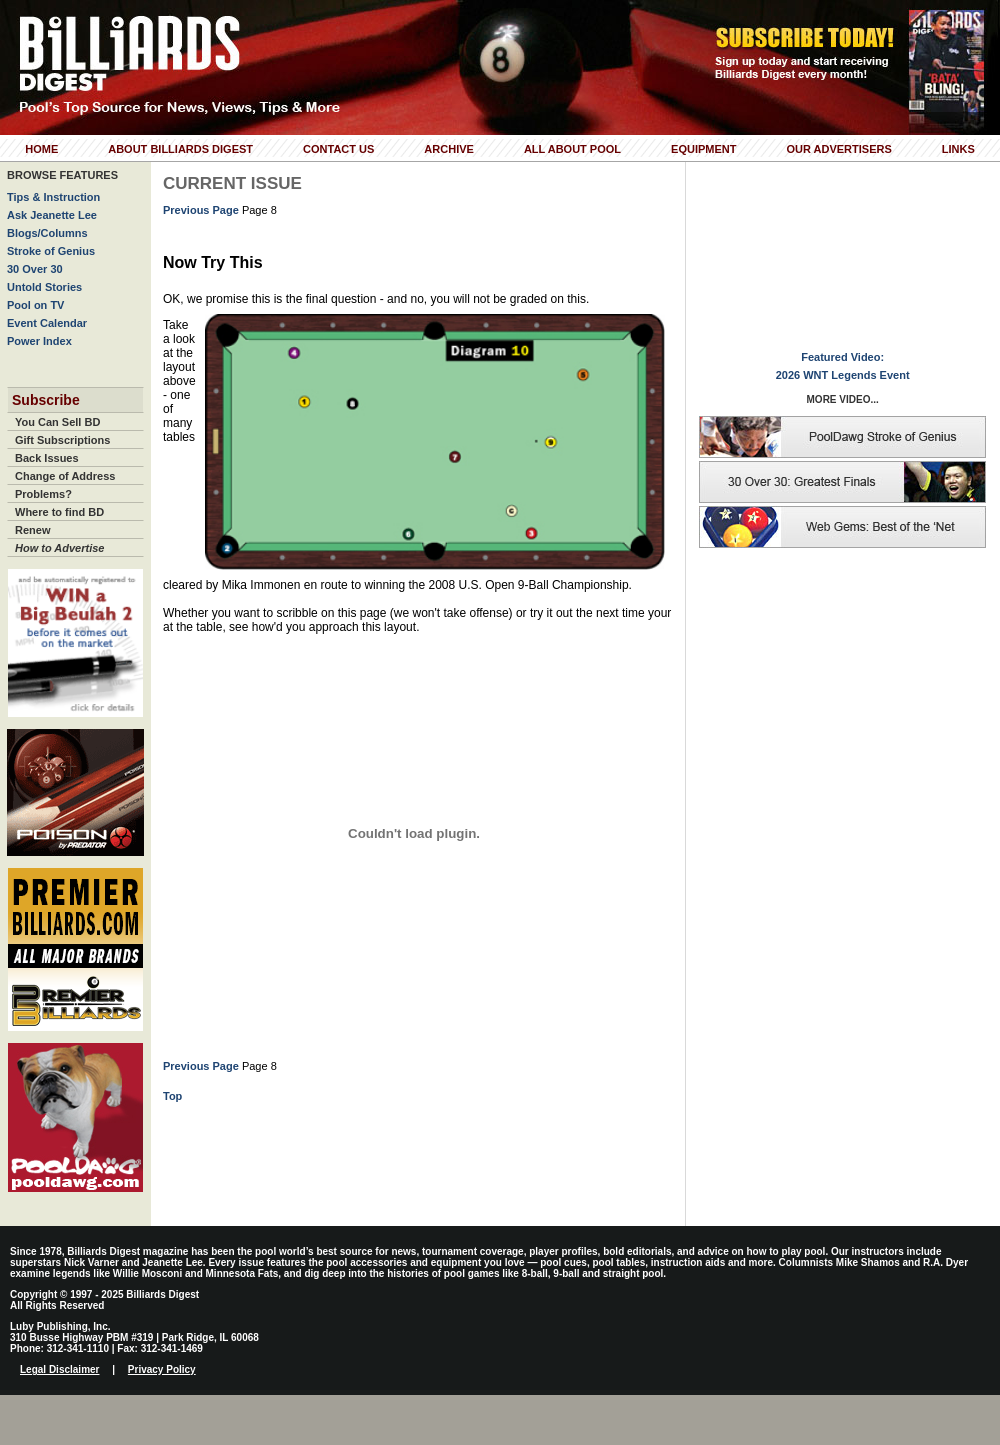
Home (41, 149)
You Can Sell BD (57, 422)
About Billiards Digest (180, 149)
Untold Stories (44, 287)
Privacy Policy (162, 1369)
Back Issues (47, 458)
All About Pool (572, 149)
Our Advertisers (838, 149)
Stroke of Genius (51, 251)
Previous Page (201, 210)
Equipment (703, 149)
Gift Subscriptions (62, 440)
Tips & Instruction (53, 197)
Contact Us (338, 149)
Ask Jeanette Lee (52, 215)
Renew (32, 530)
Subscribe (46, 400)
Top (172, 1096)
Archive (449, 149)
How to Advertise (59, 548)
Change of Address (65, 476)
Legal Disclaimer (59, 1369)
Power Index (39, 341)
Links (958, 149)
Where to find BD (59, 512)
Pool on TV (35, 305)
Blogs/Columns (47, 233)
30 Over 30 (35, 269)
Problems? (43, 494)
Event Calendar (47, 323)
